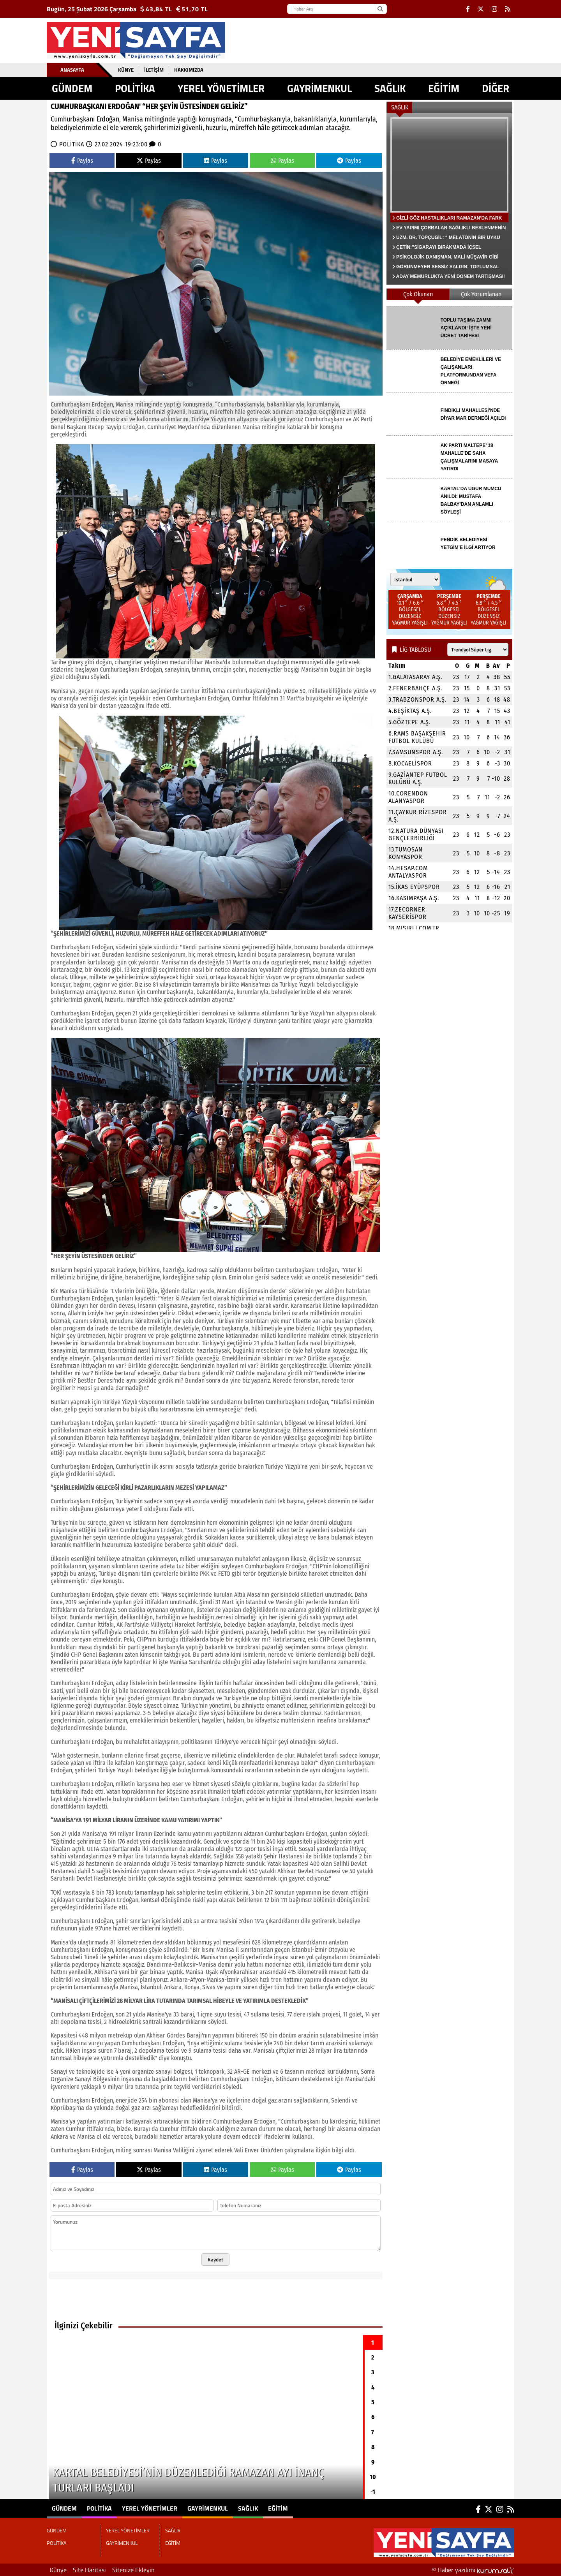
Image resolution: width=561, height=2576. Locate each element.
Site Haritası (89, 2569)
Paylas (82, 160)
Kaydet (215, 2259)
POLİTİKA (135, 88)
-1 (372, 2491)
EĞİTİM (443, 88)
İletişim (154, 70)
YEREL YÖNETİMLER (221, 88)
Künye (126, 70)
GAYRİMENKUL (319, 88)
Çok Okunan (418, 294)
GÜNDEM (72, 88)
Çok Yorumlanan (481, 294)
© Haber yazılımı (473, 2569)
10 (373, 2477)
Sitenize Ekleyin (133, 2569)
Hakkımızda (188, 70)
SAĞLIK (390, 88)
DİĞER (495, 88)
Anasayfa (72, 70)
